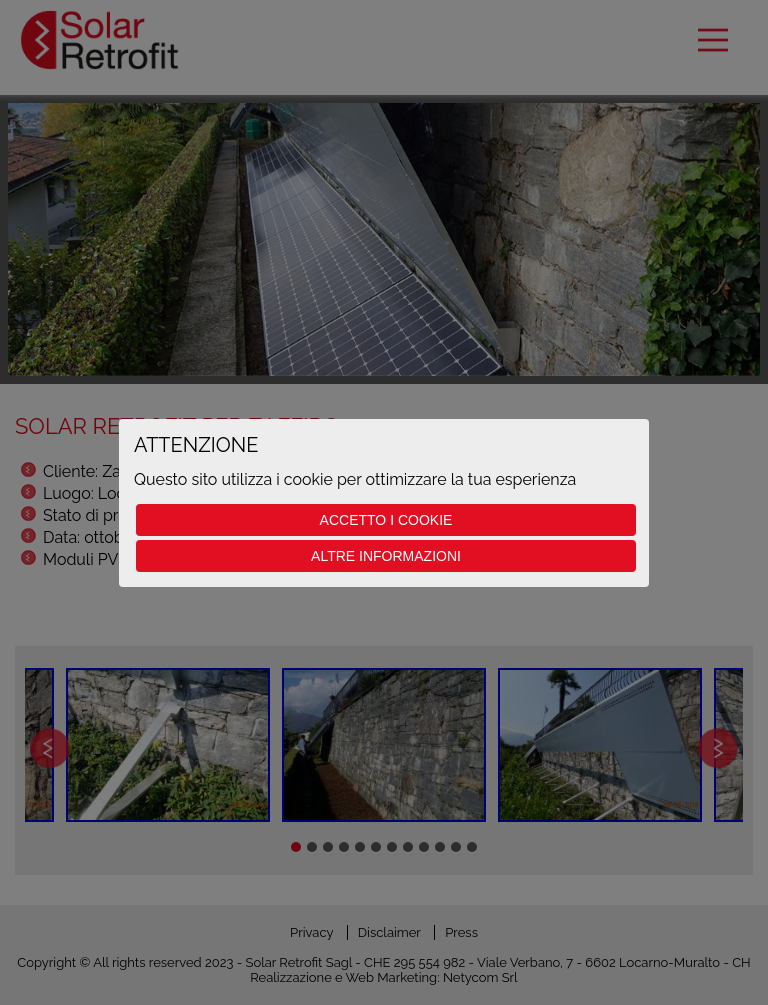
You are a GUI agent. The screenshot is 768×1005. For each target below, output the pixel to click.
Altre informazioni (386, 556)
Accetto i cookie (386, 520)
